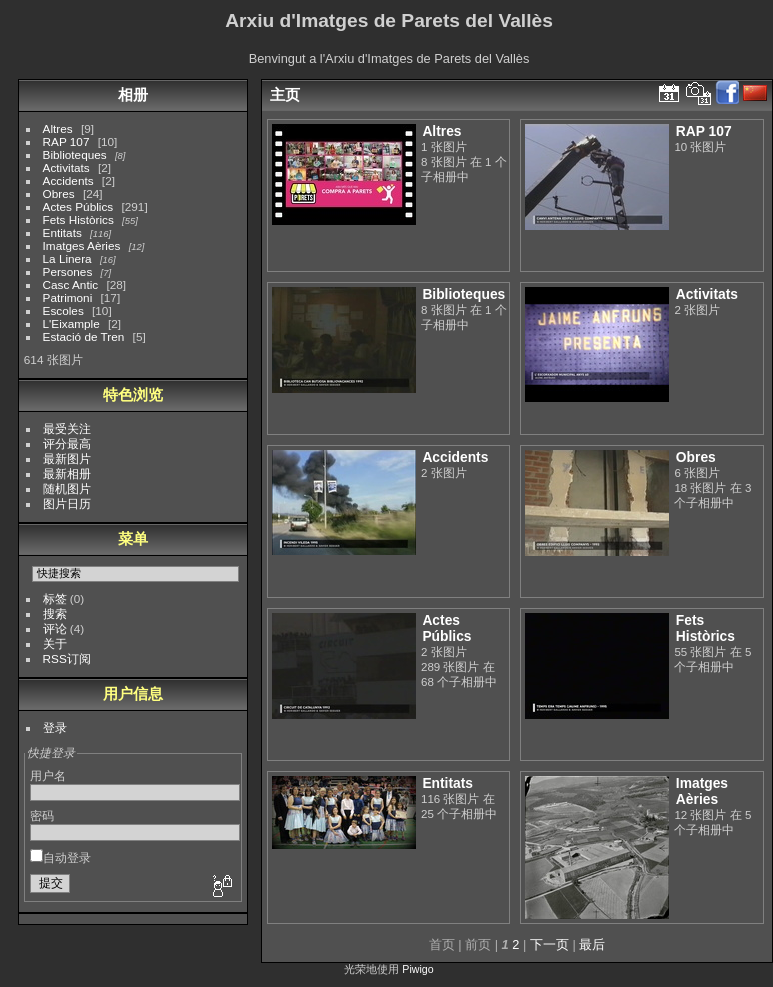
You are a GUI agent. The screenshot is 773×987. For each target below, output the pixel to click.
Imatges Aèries (82, 245)
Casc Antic (71, 284)
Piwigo (417, 969)
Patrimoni (68, 297)
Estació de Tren (84, 336)
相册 (133, 94)
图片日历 (67, 503)
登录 (55, 727)
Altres (58, 128)
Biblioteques (75, 154)
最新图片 (67, 458)
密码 (42, 815)
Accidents (68, 180)
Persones (68, 271)
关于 (55, 643)
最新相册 (67, 473)
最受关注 (67, 428)
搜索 (55, 613)
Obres (59, 193)
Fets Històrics (78, 219)
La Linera (67, 258)
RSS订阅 (67, 658)
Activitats (66, 167)
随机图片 (67, 488)
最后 (592, 944)
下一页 (549, 944)
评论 (55, 628)
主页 (285, 94)
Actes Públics (78, 206)
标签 (55, 598)
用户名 (48, 775)
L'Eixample (71, 323)
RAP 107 (66, 141)
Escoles (63, 310)
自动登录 (60, 857)
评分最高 (67, 443)
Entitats (62, 232)
